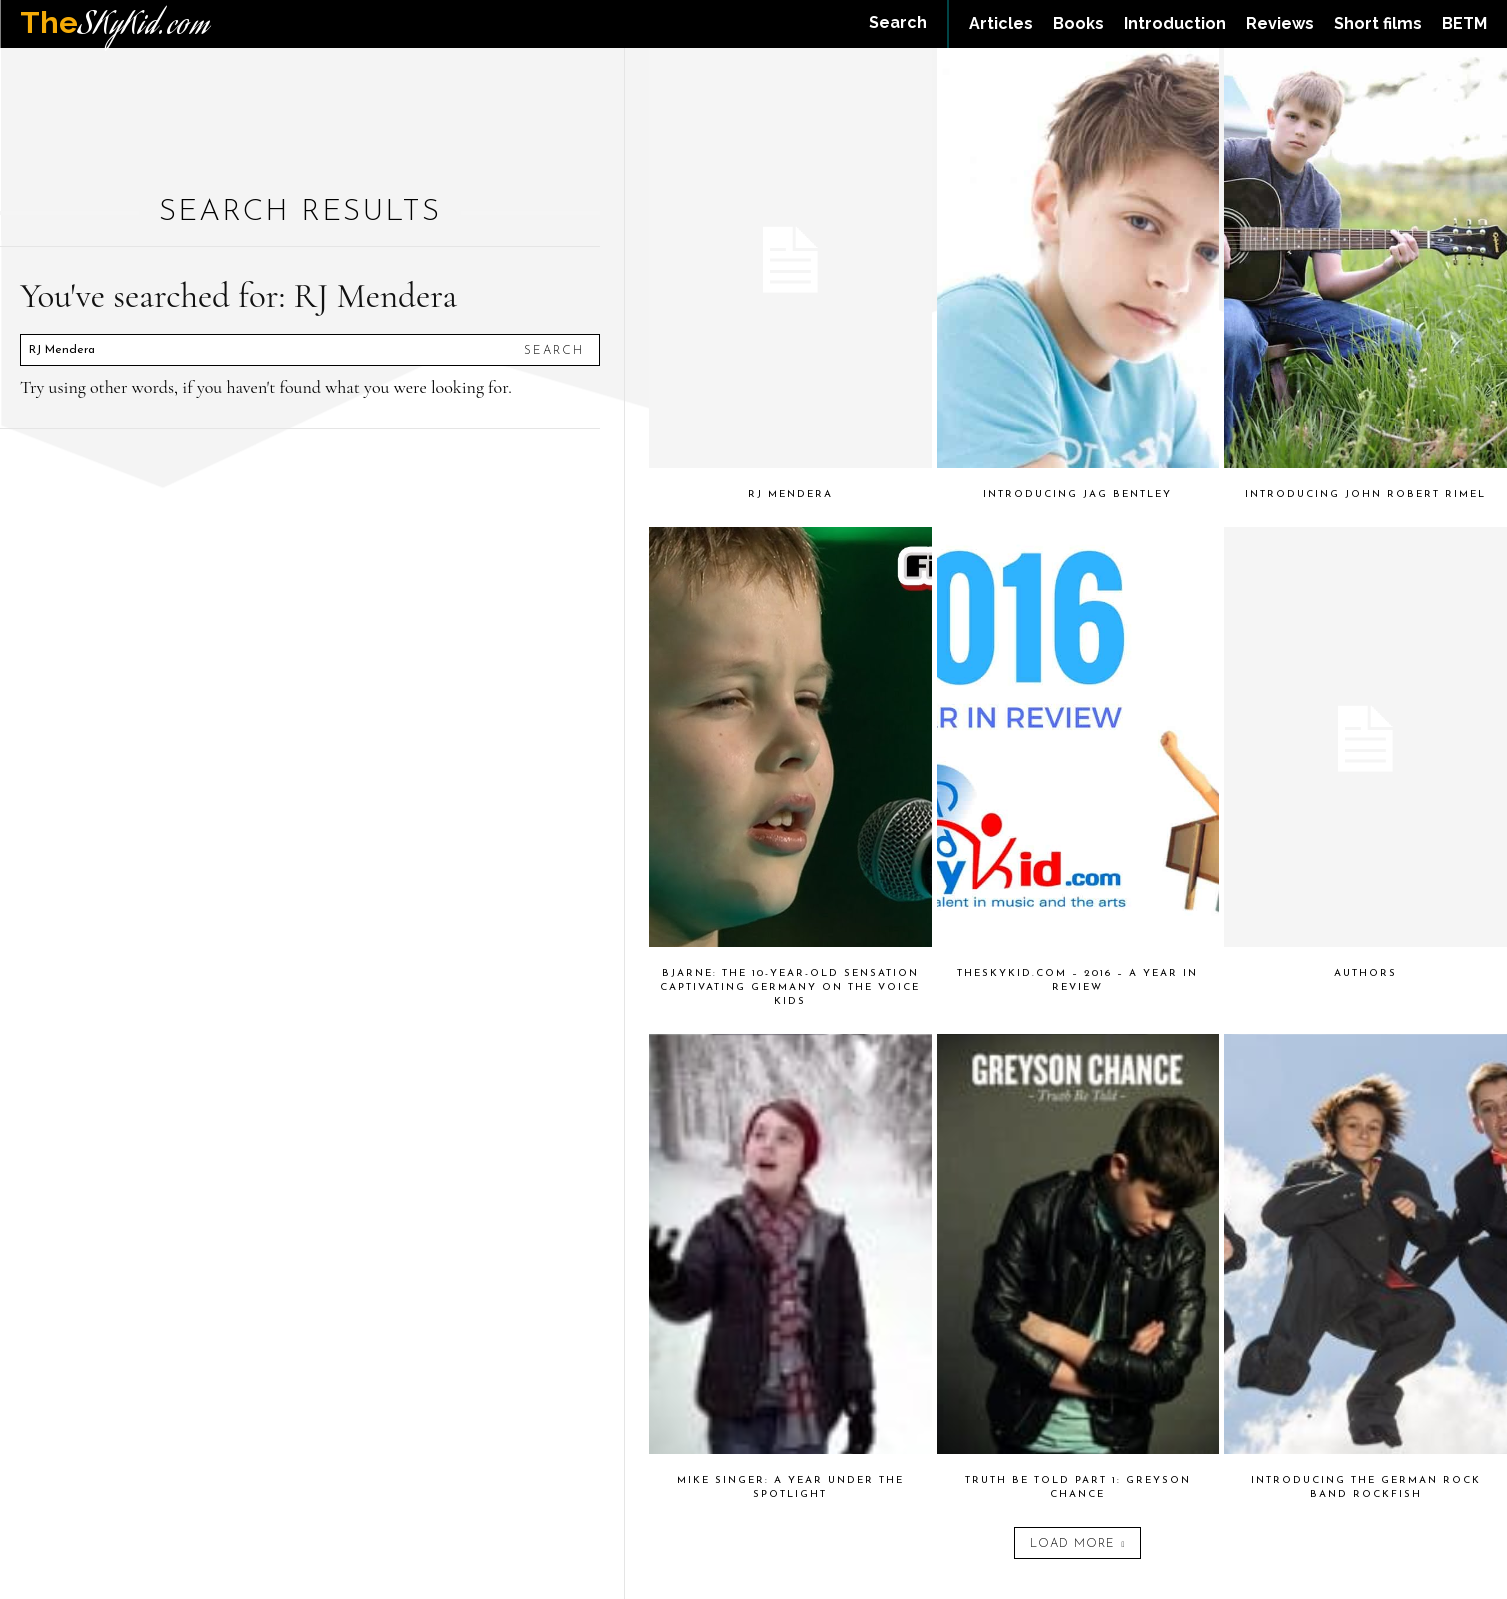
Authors (1365, 973)
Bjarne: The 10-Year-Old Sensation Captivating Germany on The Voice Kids (790, 987)
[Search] (554, 350)
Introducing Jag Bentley (1077, 494)
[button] (898, 23)
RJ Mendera (790, 494)
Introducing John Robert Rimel (1365, 494)
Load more (1077, 1544)
